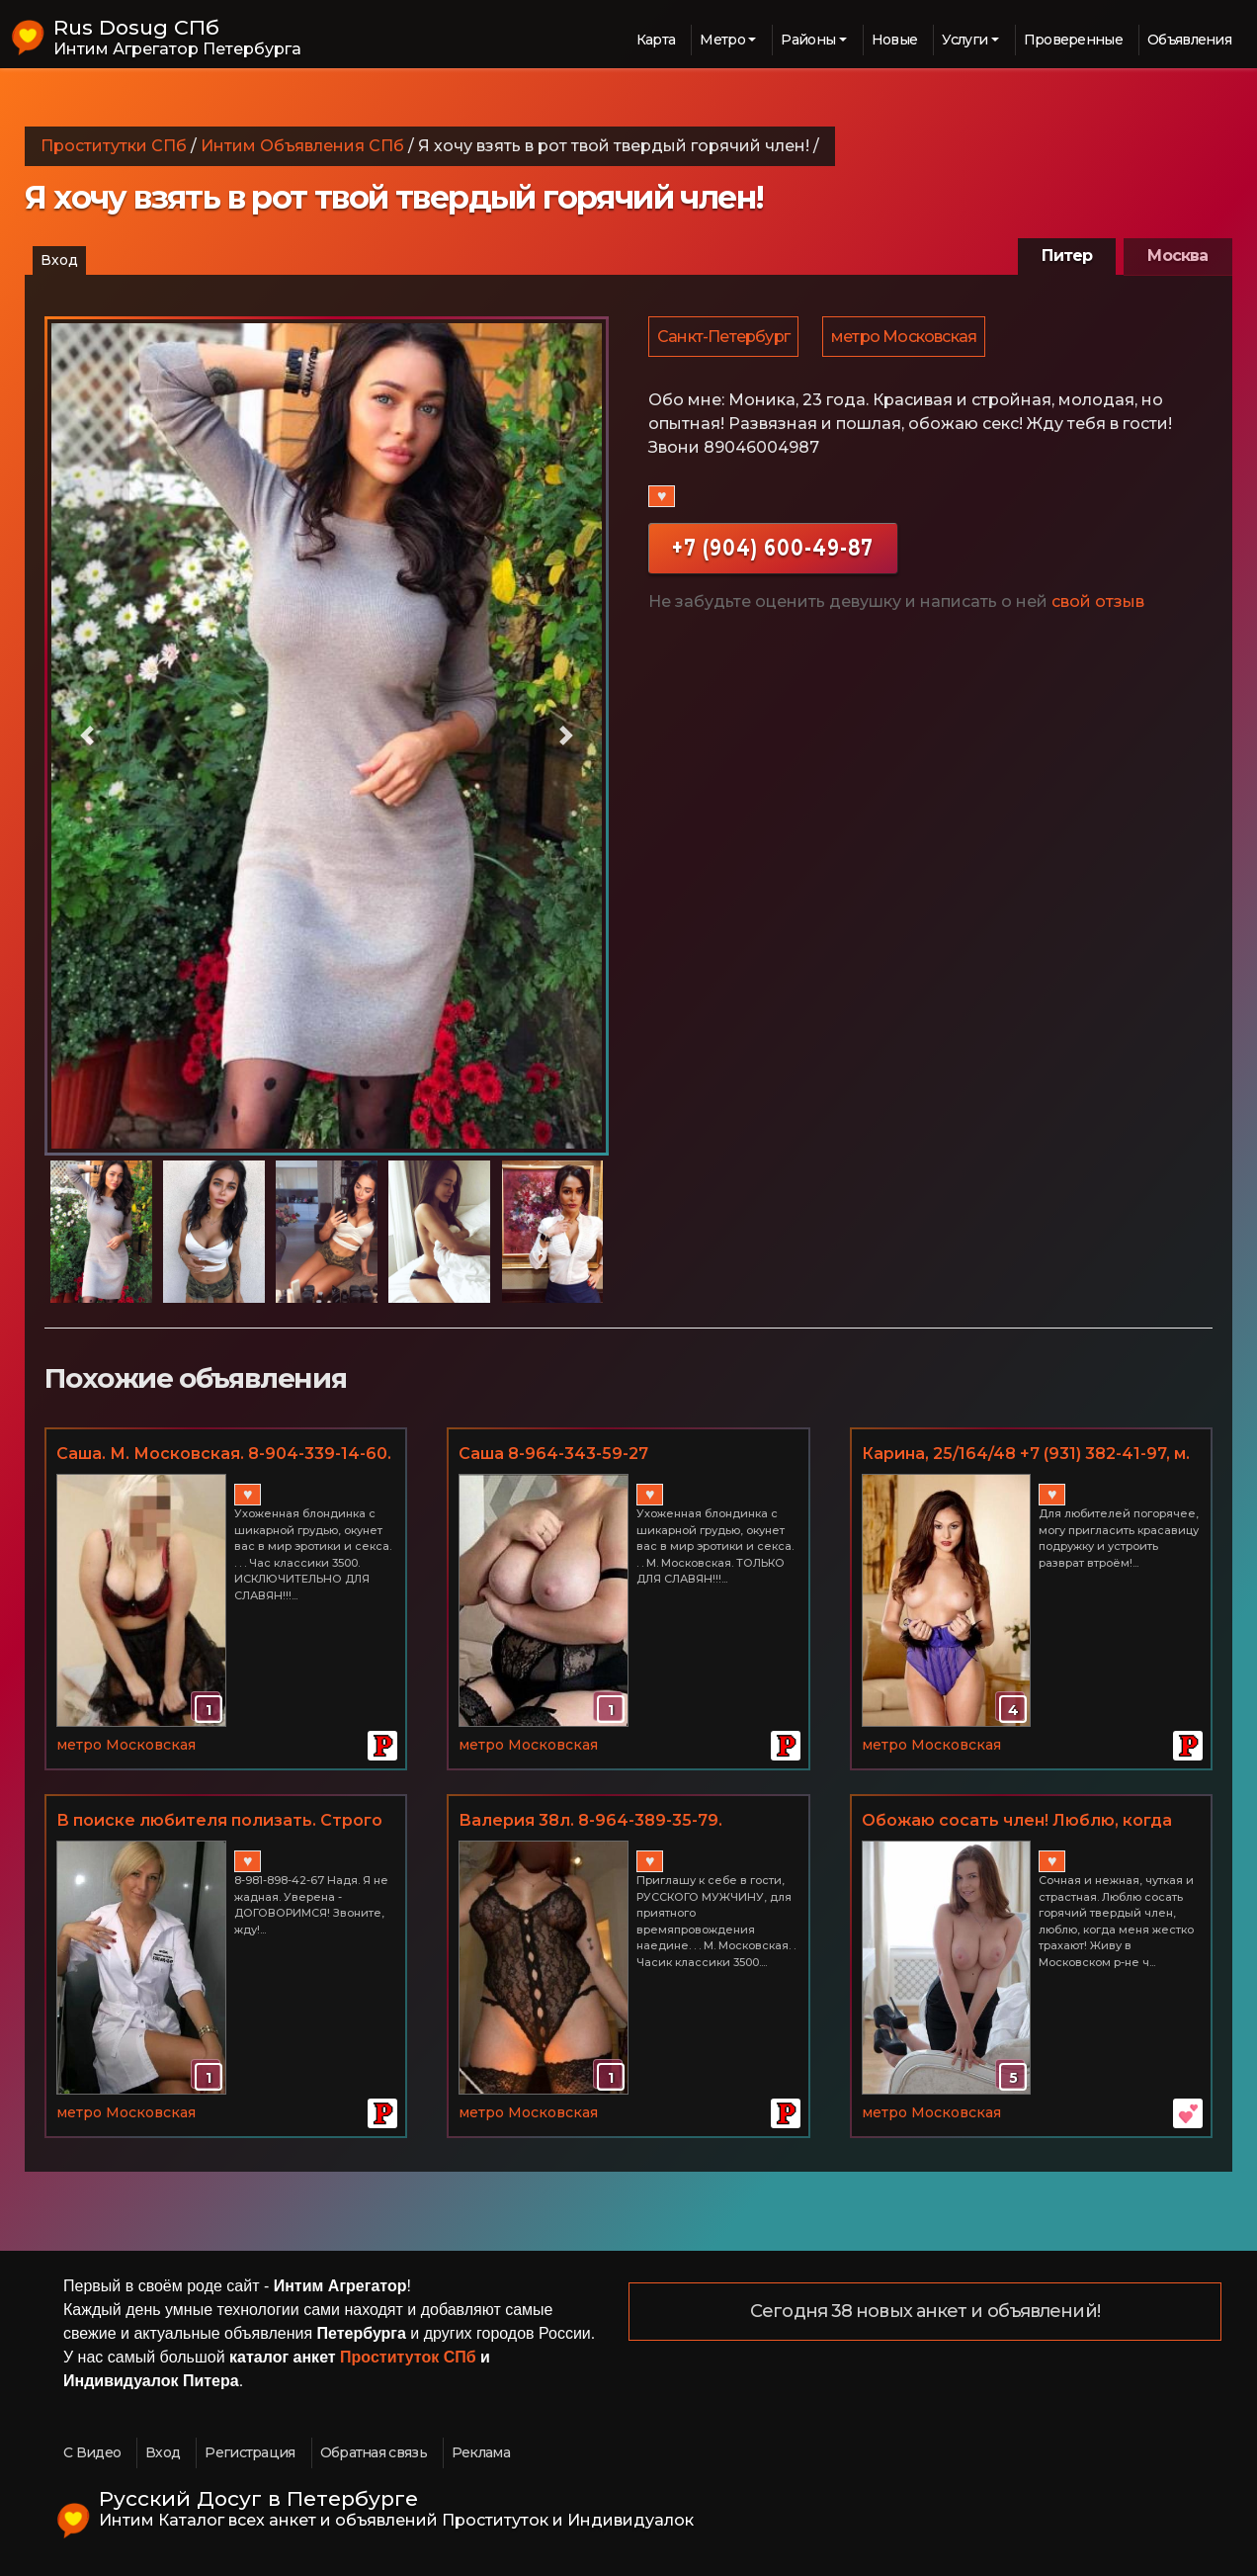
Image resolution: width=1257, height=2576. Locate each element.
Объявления (1189, 39)
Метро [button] (722, 39)
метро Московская (906, 337)
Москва (1177, 255)
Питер (1067, 255)
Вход (59, 260)
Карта (656, 39)
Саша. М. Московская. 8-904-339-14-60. (223, 1453)
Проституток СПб (408, 2357)
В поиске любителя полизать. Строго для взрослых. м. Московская (219, 1822)
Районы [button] (808, 39)
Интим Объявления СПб (302, 145)
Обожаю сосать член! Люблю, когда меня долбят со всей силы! (1017, 1822)
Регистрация (249, 2452)
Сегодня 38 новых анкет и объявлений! (925, 2312)
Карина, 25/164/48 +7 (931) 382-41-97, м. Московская (1026, 1455)
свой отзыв (1097, 604)
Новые (895, 39)
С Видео (92, 2452)
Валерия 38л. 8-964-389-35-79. (590, 1820)
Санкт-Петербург (724, 337)
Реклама (481, 2452)
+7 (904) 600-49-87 (773, 550)
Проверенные (1073, 39)
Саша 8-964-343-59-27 (553, 1453)
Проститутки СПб (114, 145)
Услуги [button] (964, 39)
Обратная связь (373, 2452)
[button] (86, 736)
